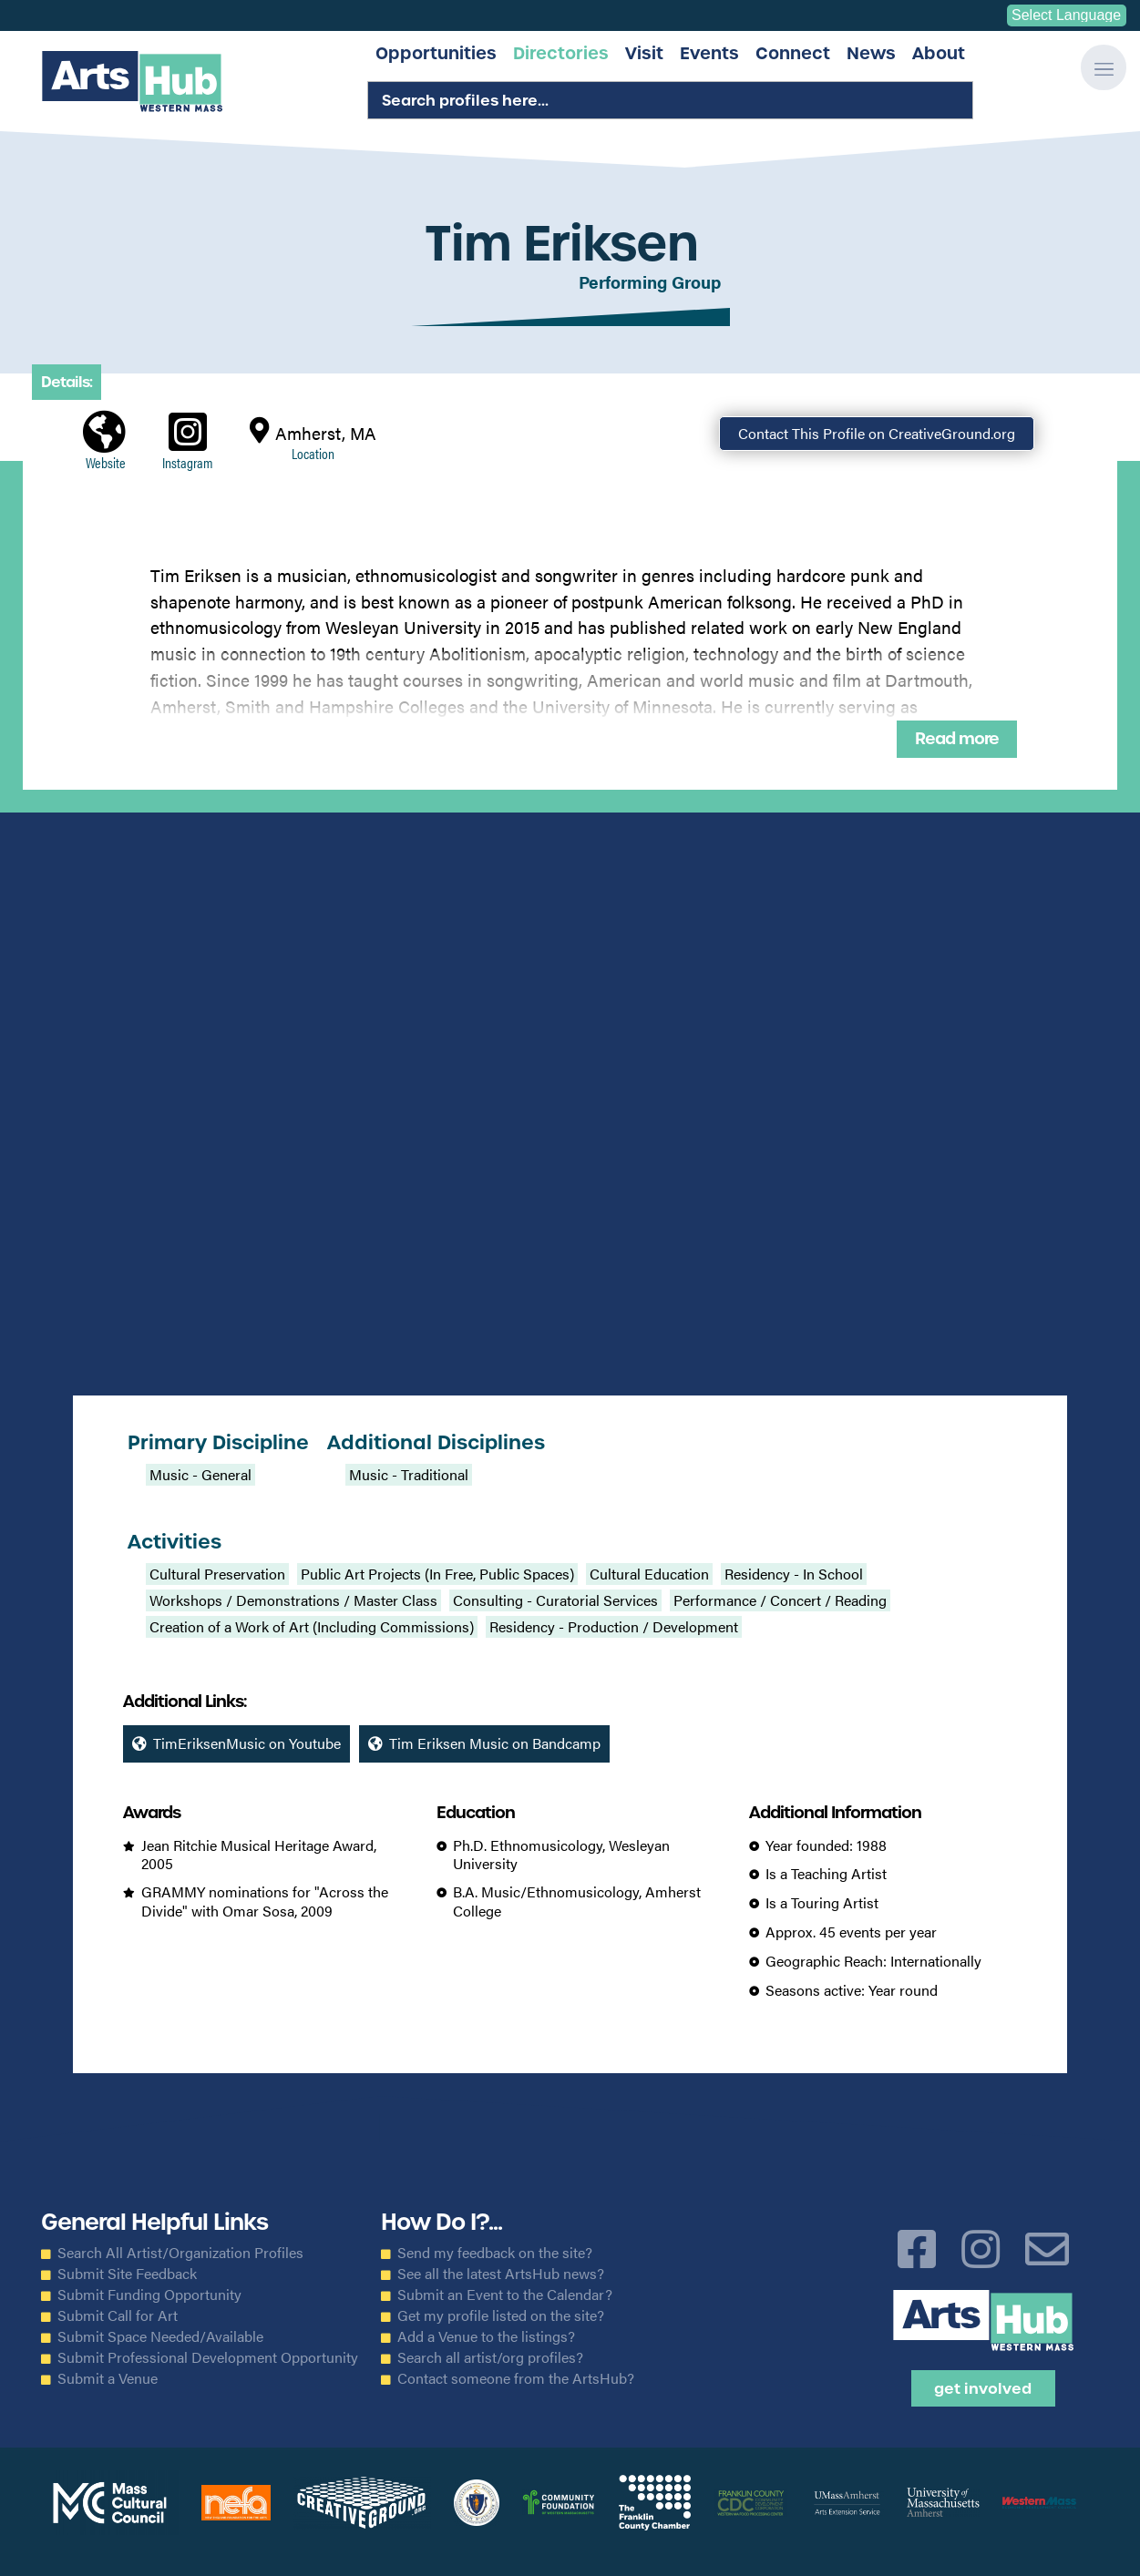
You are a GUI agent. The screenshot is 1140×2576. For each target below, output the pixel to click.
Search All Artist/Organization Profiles (180, 2252)
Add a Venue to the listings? (486, 2336)
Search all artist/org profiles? (490, 2357)
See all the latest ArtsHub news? (500, 2273)
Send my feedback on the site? (494, 2252)
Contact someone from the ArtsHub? (515, 2378)
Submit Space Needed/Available (160, 2336)
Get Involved (983, 2388)
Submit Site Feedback (127, 2273)
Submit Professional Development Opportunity (207, 2357)
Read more (957, 739)
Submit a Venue (107, 2378)
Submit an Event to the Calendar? (504, 2294)
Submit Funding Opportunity (149, 2294)
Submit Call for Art (117, 2315)
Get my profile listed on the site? (500, 2315)
